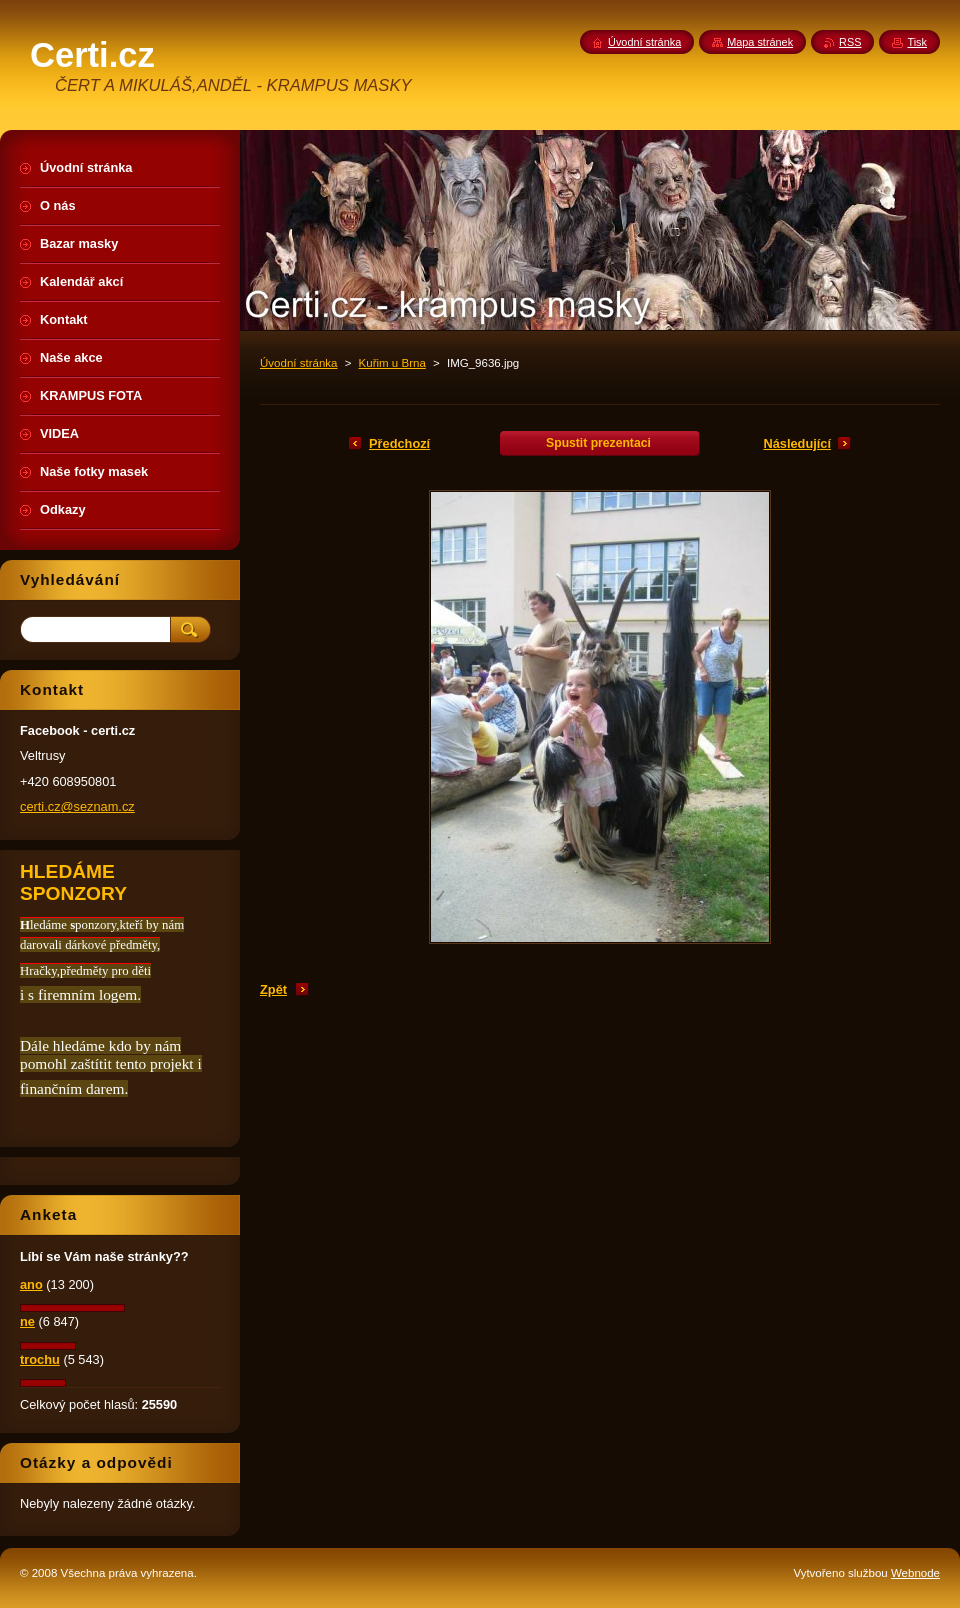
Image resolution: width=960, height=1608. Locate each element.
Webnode (915, 1573)
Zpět (273, 989)
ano (31, 1284)
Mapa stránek (760, 42)
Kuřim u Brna (392, 363)
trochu (40, 1359)
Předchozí (399, 443)
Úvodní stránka (298, 363)
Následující (797, 443)
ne (27, 1321)
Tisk (917, 42)
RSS (850, 42)
